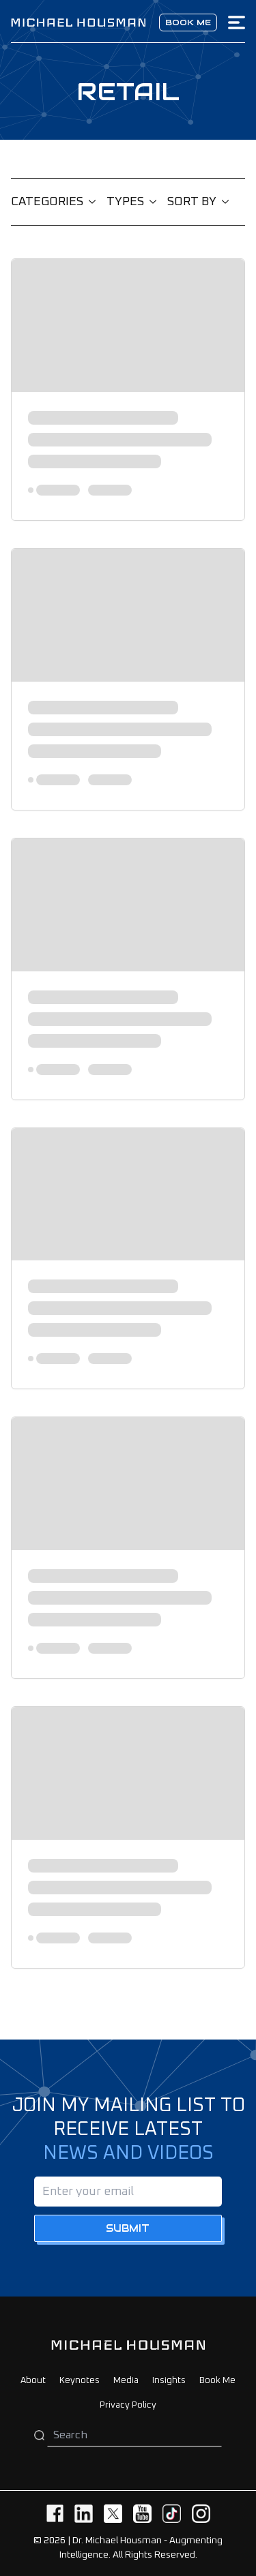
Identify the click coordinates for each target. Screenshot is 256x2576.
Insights (169, 2380)
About (33, 2380)
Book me (188, 22)
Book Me (217, 2380)
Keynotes (79, 2380)
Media (126, 2380)
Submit (128, 2228)
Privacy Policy (128, 2405)
